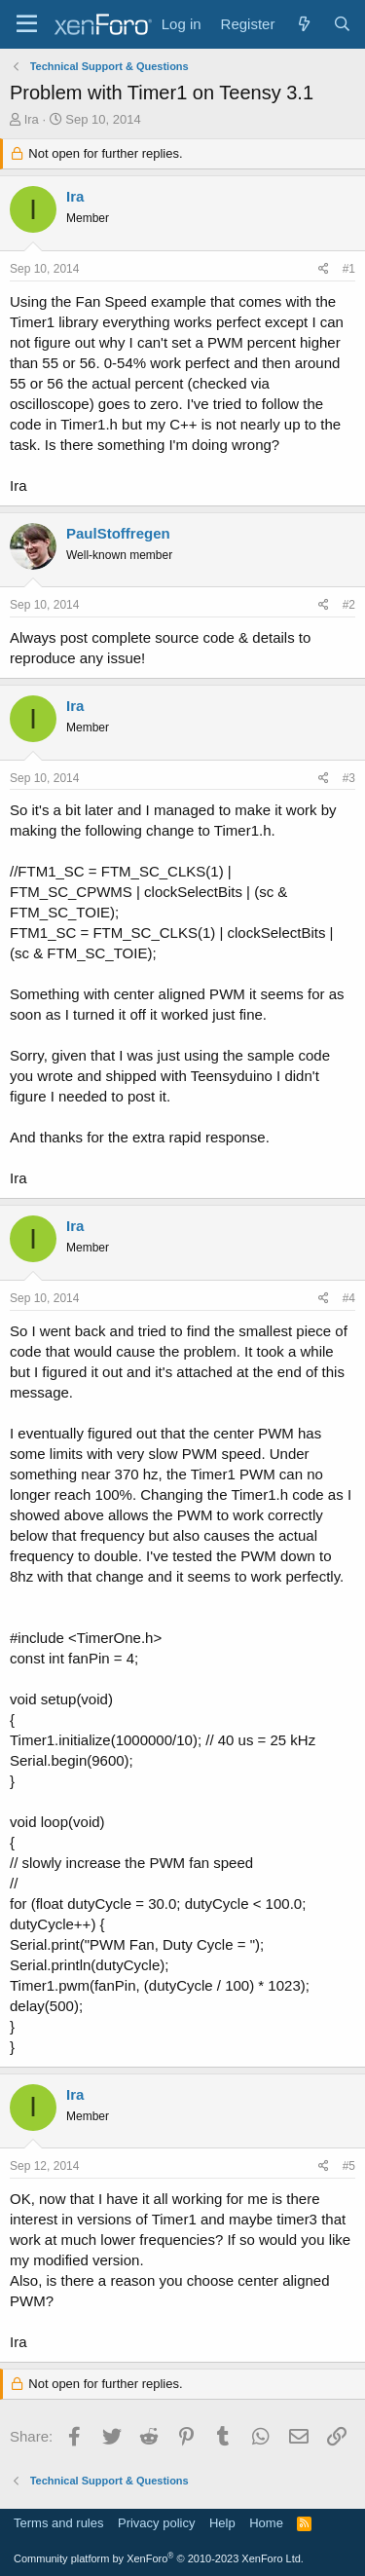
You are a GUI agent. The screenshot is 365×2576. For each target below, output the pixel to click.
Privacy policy (156, 2523)
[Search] (342, 24)
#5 (349, 2166)
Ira (31, 119)
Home (266, 2523)
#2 (349, 605)
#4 (349, 1298)
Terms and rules (58, 2523)
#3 (349, 778)
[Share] (323, 269)
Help (222, 2523)
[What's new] (303, 24)
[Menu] (27, 24)
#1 (349, 269)
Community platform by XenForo (159, 2558)
